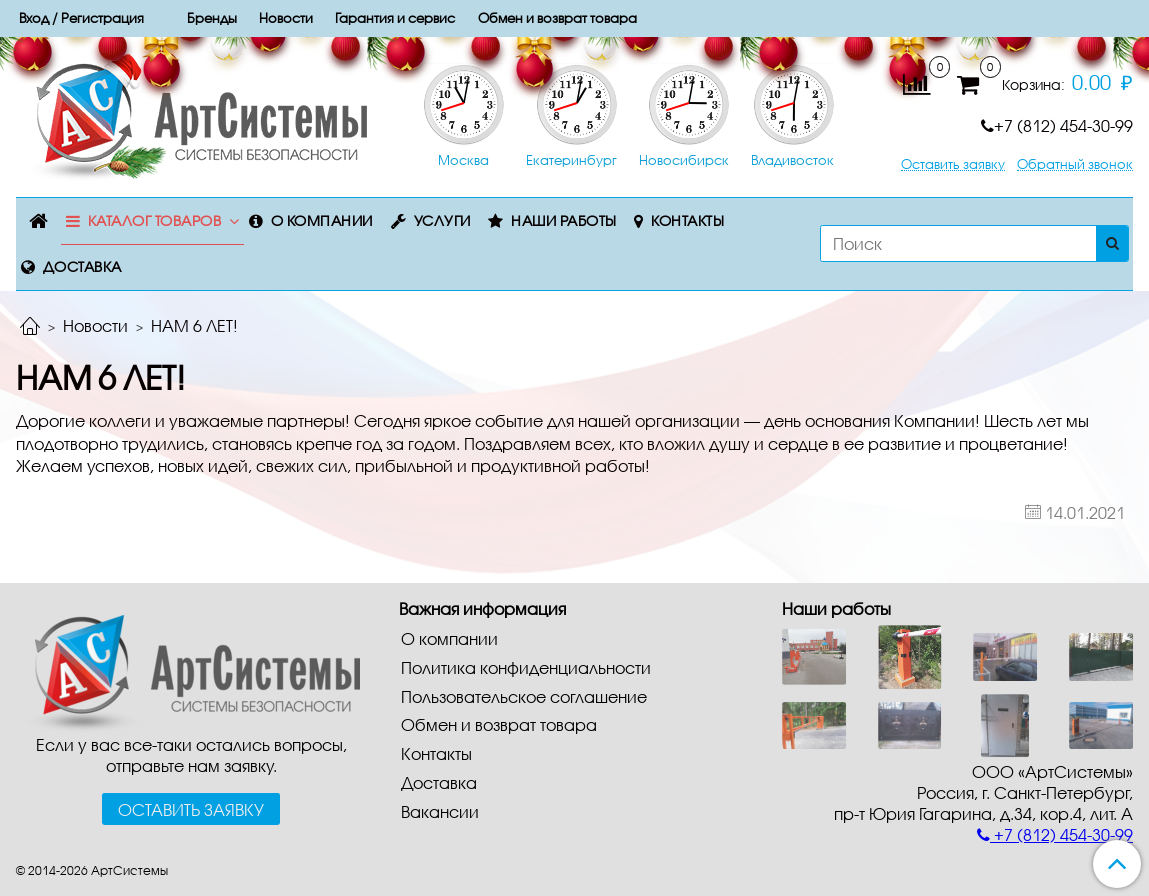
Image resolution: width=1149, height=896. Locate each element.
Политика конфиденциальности (526, 667)
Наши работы (564, 220)
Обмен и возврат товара (499, 724)
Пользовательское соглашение (524, 696)
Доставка (82, 266)
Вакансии (440, 811)
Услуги (442, 220)
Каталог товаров (155, 220)
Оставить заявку (953, 164)
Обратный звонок (1075, 164)
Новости (95, 325)
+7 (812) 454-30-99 (1057, 125)
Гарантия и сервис (395, 18)
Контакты (687, 220)
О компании (322, 220)
